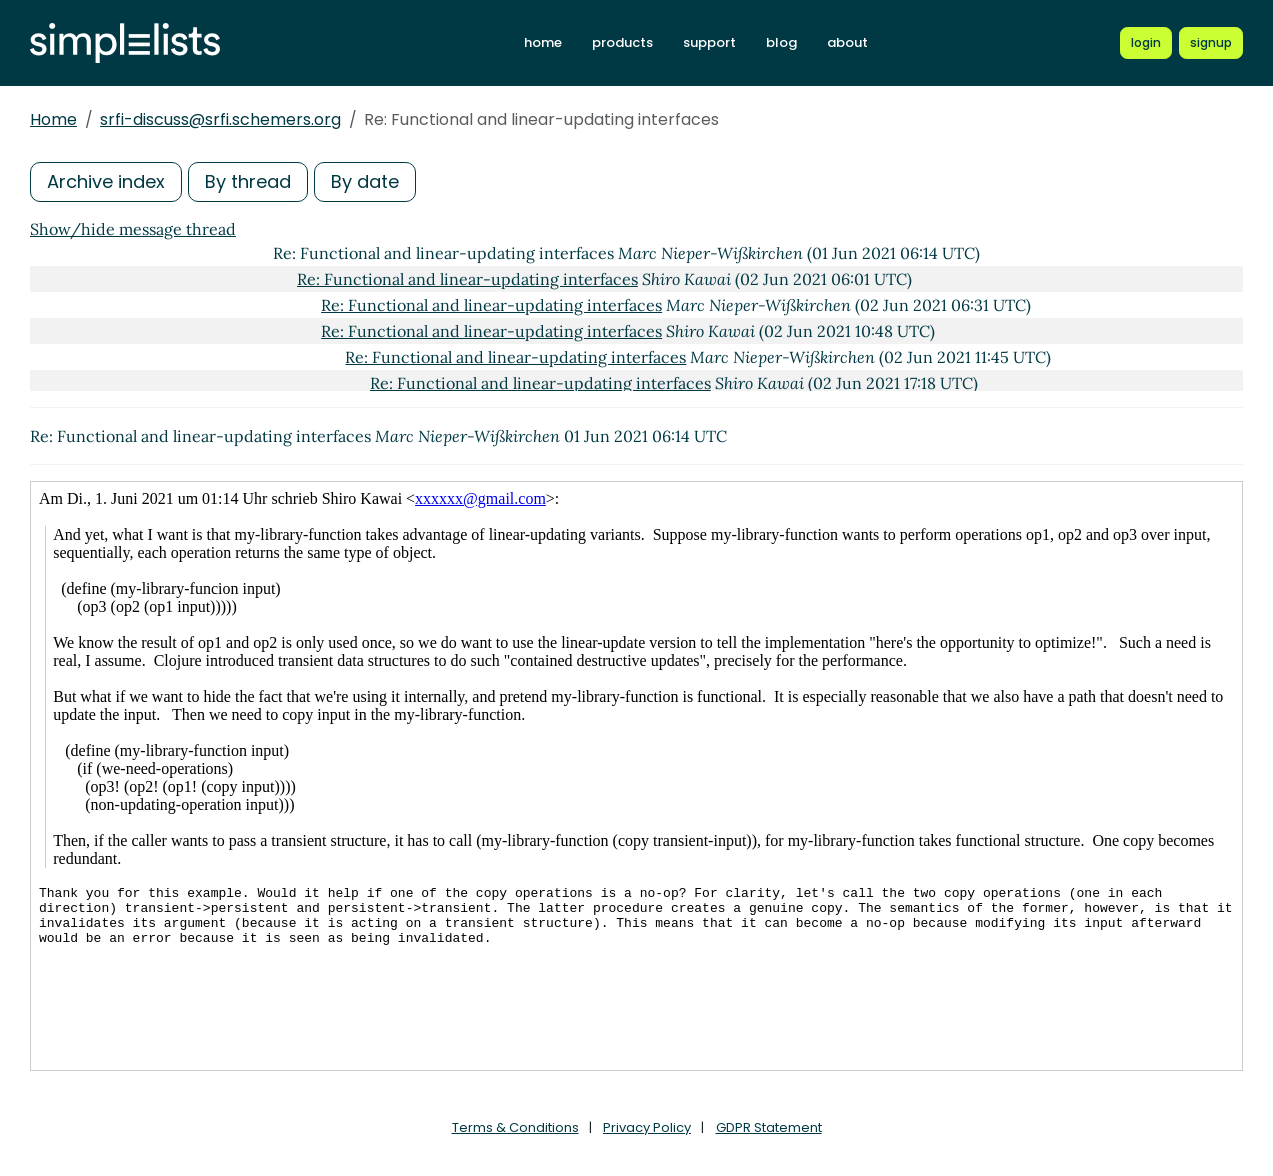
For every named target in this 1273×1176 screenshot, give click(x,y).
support (709, 42)
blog (781, 42)
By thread (248, 181)
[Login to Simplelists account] (1146, 43)
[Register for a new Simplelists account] (1211, 43)
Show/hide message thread (133, 229)
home (543, 42)
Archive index (106, 181)
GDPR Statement (769, 1127)
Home (53, 119)
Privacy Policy (647, 1127)
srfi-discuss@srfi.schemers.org (220, 119)
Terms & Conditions (515, 1127)
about (847, 42)
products (622, 42)
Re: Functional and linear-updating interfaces (467, 279)
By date (365, 181)
